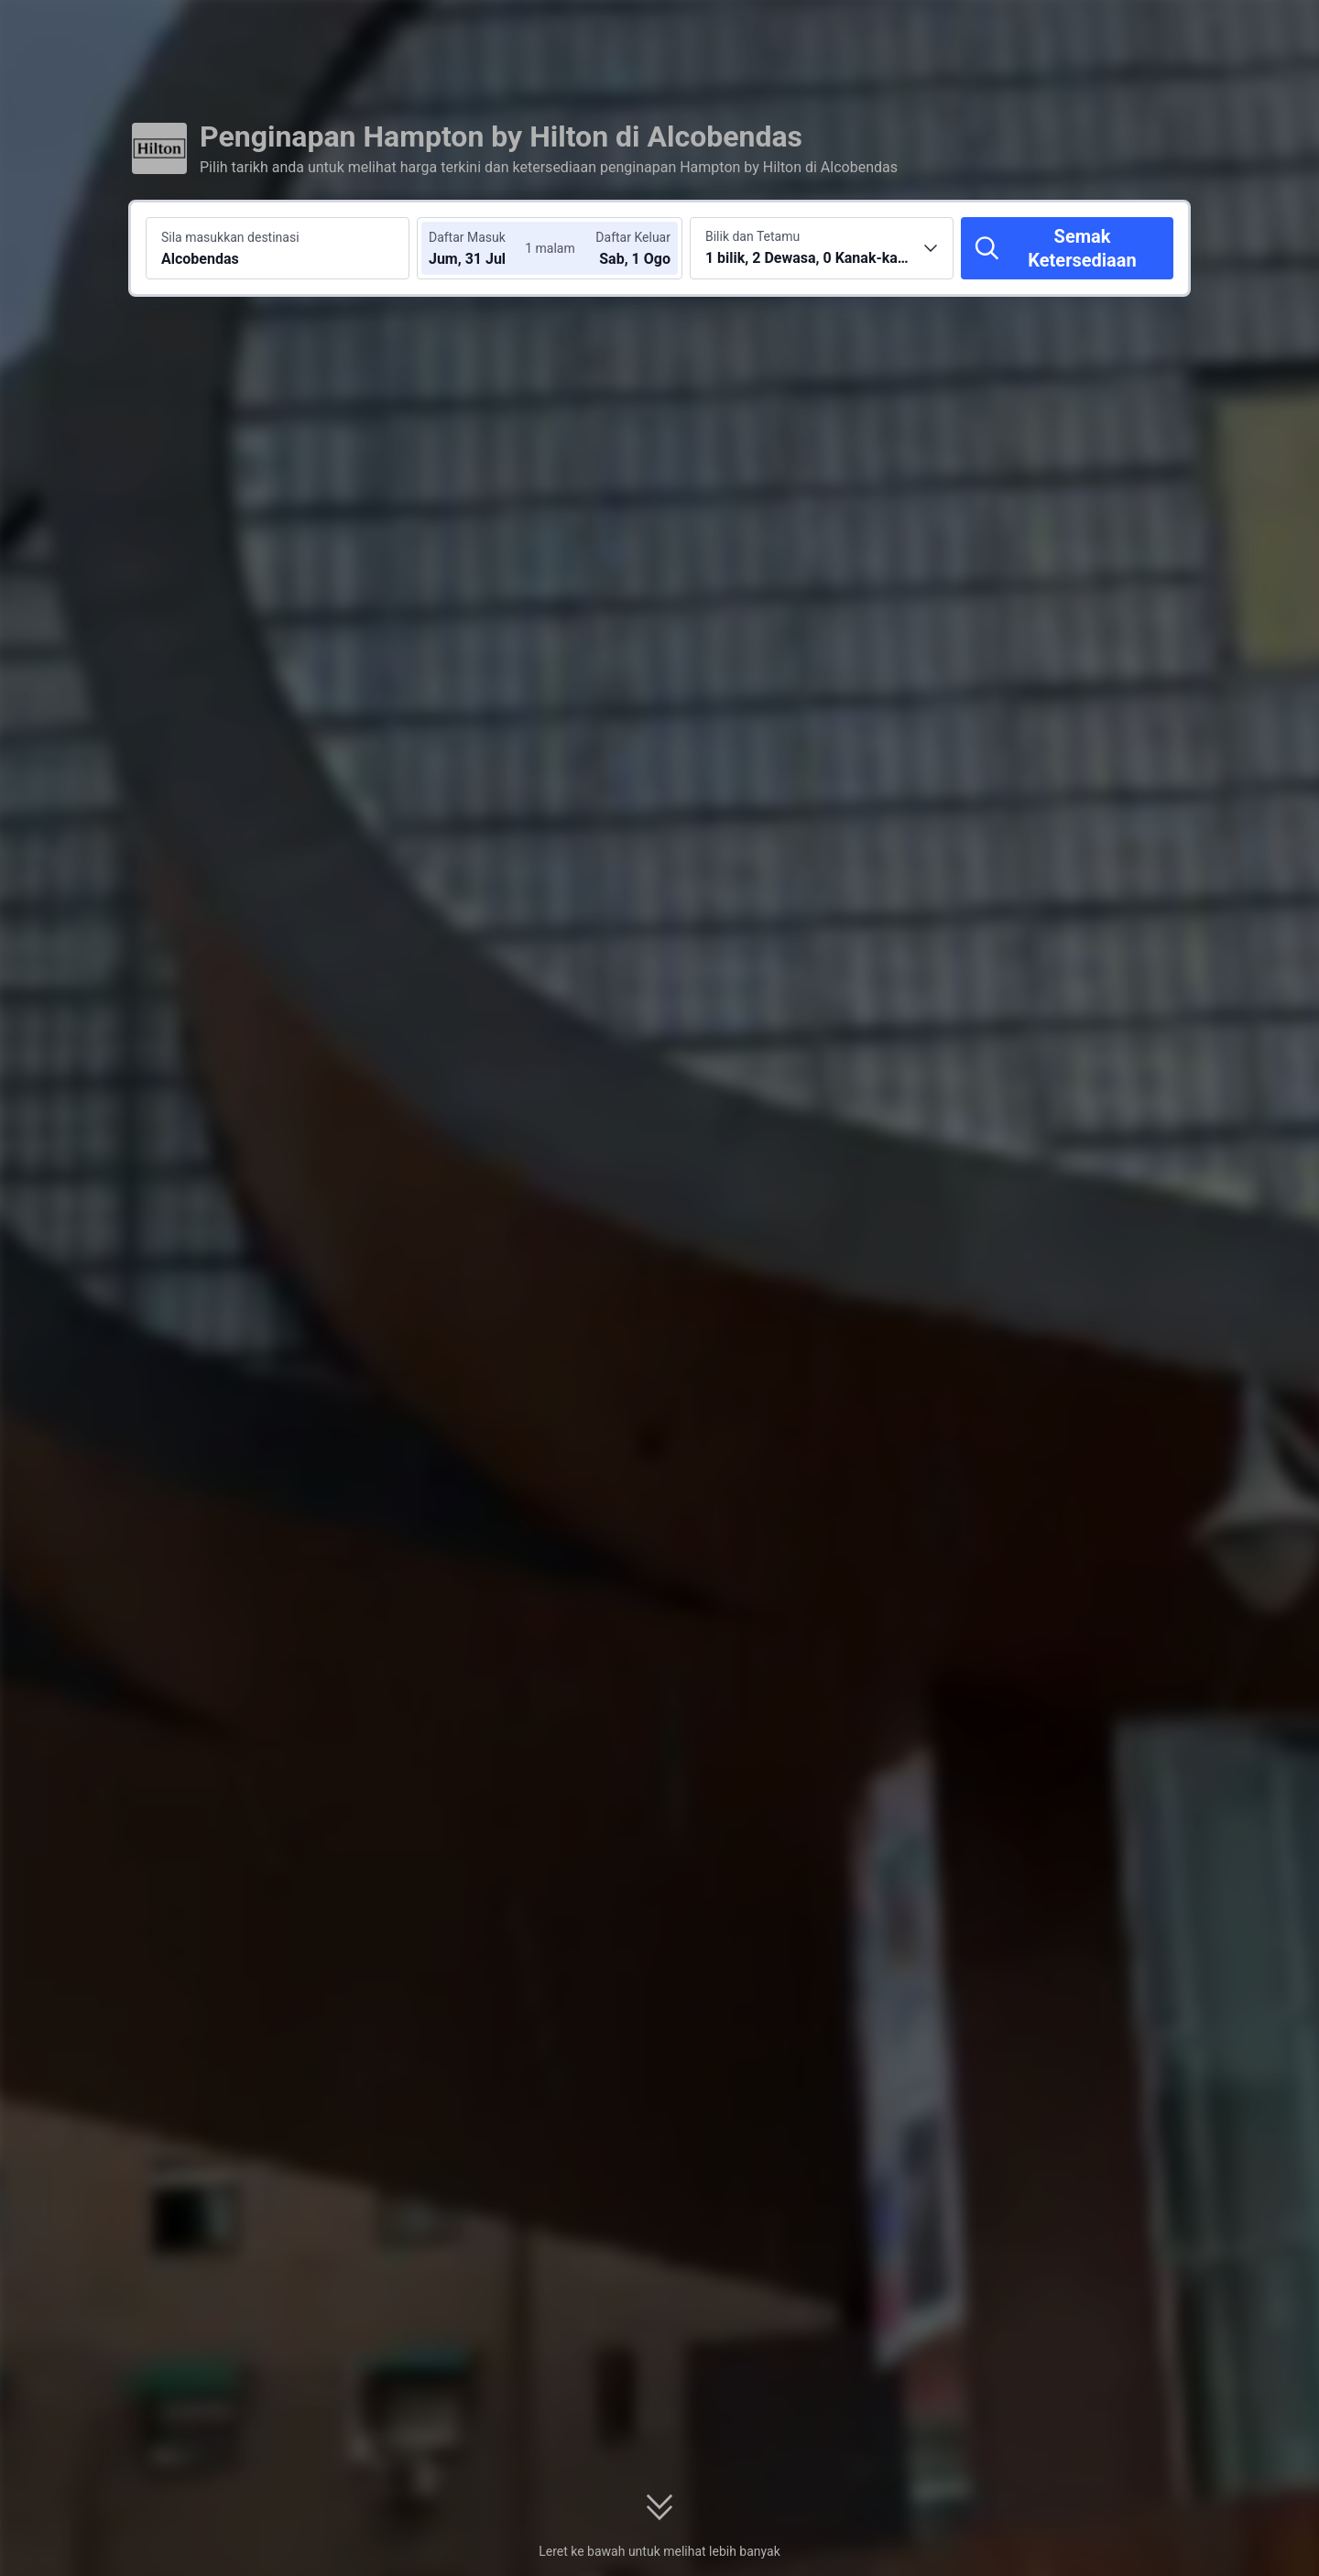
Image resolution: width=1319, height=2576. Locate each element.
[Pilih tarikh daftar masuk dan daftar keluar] (484, 248)
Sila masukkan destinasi (230, 237)
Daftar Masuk (467, 237)
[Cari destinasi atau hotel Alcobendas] (277, 248)
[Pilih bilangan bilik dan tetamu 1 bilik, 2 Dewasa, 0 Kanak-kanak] (822, 248)
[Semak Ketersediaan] (1067, 248)
